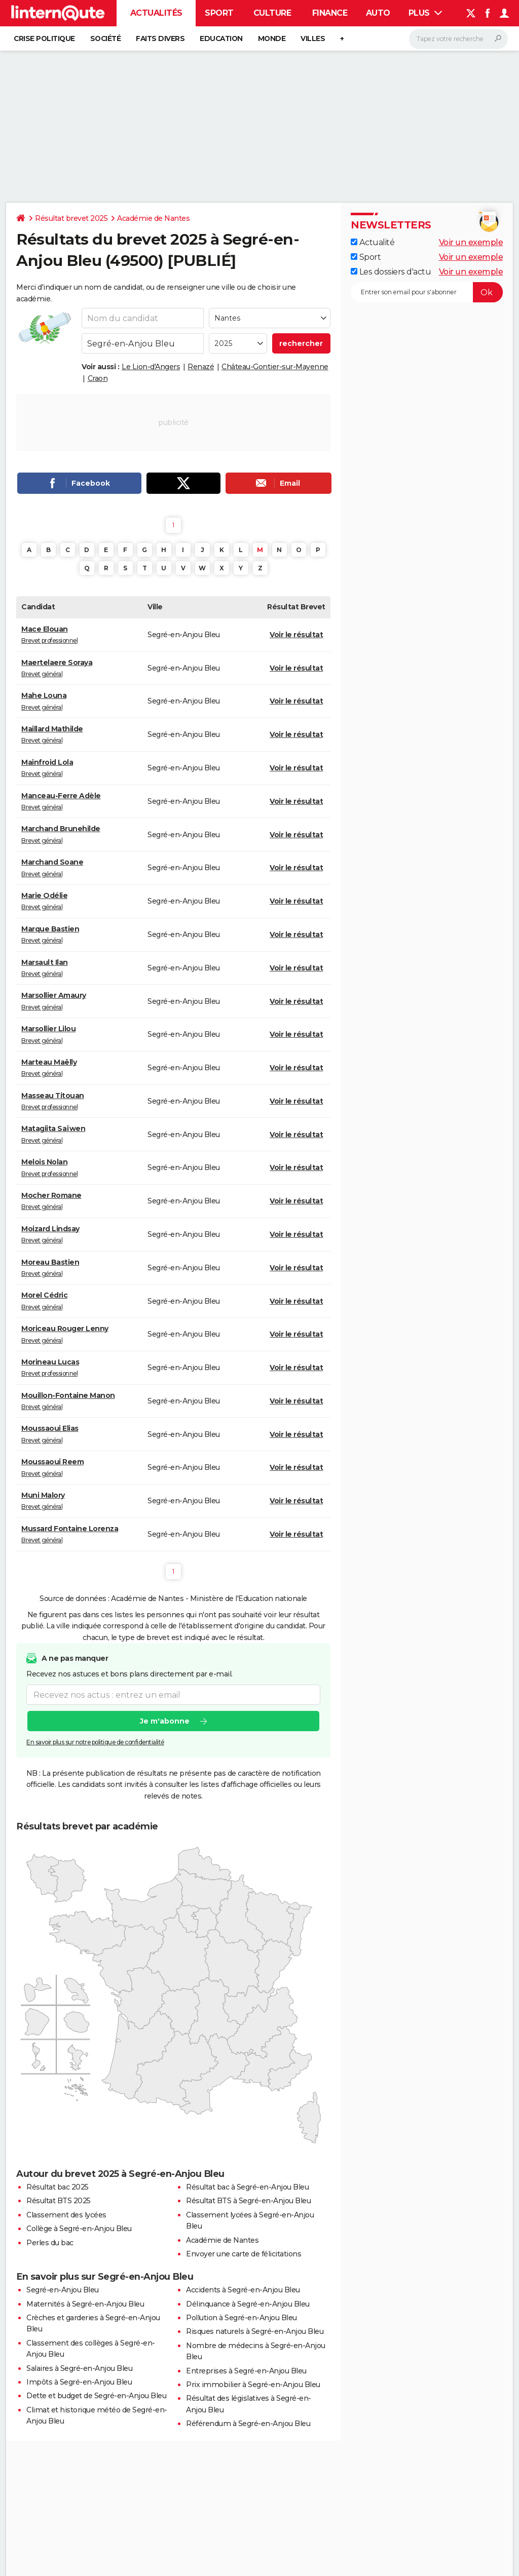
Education (221, 38)
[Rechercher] (458, 39)
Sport (219, 13)
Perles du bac (49, 2242)
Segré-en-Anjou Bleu (62, 2289)
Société (105, 38)
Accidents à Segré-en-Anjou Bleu (243, 2289)
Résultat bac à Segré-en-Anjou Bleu (247, 2187)
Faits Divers (160, 38)
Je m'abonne (165, 1721)
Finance (330, 13)
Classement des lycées (66, 2214)
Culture (272, 13)
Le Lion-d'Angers (151, 366)
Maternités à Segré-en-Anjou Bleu (85, 2304)
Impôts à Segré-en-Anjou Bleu (79, 2382)
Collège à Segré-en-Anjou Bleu (79, 2228)
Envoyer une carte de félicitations (243, 2253)
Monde (272, 38)
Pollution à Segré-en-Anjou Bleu (241, 2317)
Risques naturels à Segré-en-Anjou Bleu (254, 2331)
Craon (98, 378)
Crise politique (44, 38)
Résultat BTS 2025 (58, 2200)
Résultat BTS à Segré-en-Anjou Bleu (248, 2200)
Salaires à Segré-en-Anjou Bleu (79, 2368)
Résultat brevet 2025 (71, 218)
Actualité (372, 242)
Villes (313, 38)
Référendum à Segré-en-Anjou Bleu (248, 2423)
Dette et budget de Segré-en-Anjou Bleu (96, 2395)
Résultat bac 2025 (57, 2187)
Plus (425, 13)
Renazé (201, 366)
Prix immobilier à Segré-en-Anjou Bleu (253, 2384)
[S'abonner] (427, 292)
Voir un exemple (471, 242)
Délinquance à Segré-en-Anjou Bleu (248, 2304)
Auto (378, 13)
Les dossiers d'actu (391, 272)
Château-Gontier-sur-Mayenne (274, 366)
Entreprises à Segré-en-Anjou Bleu (246, 2370)
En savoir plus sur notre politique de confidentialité (95, 1742)
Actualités (156, 13)
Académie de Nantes (153, 218)
